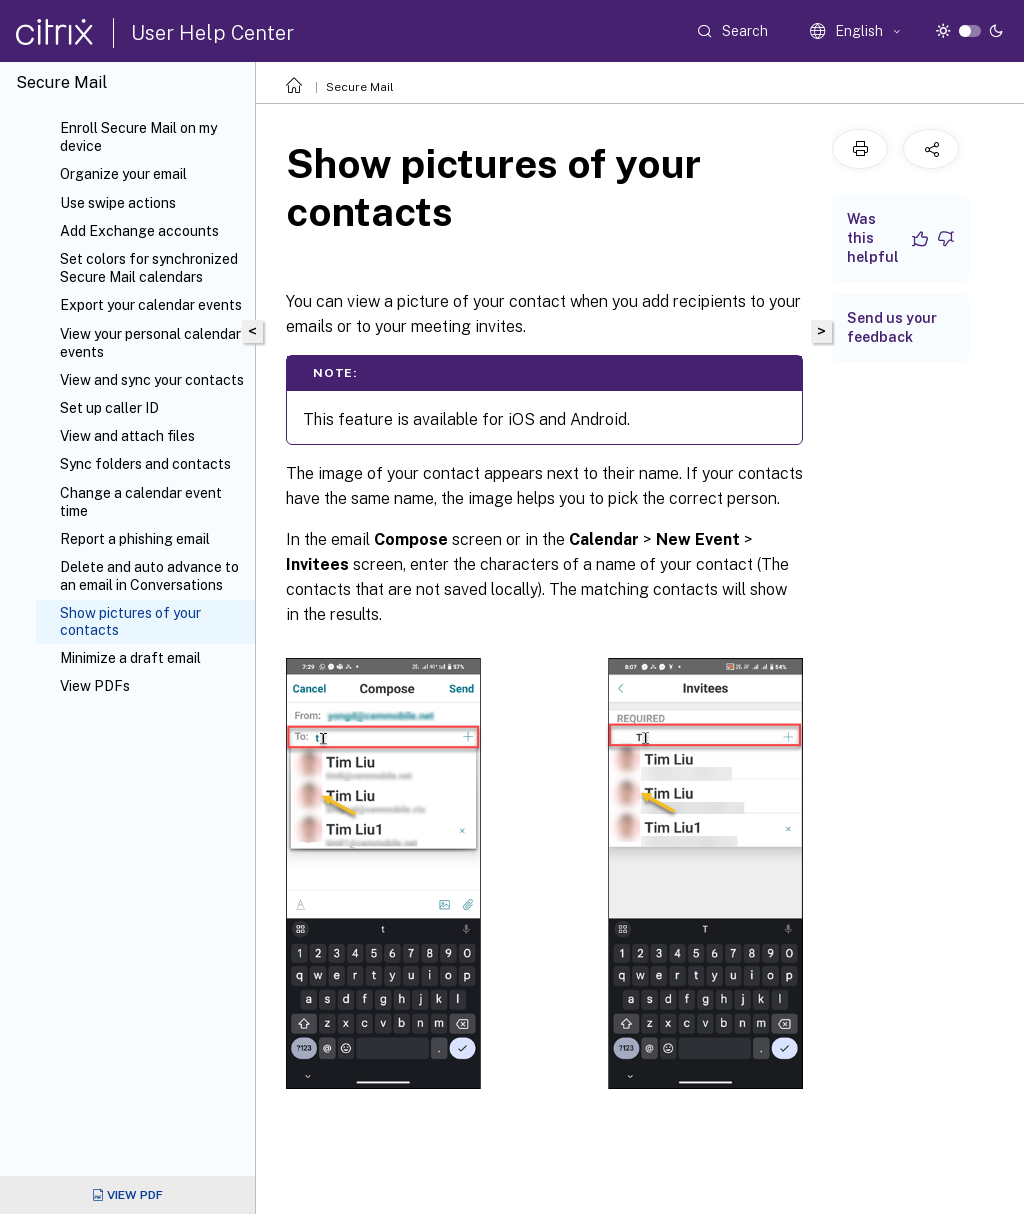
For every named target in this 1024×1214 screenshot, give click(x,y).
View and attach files (127, 436)
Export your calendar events (151, 305)
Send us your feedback (892, 327)
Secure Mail (360, 87)
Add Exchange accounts (139, 231)
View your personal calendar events (150, 343)
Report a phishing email (135, 539)
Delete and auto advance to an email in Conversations (149, 576)
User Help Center (212, 33)
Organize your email (123, 174)
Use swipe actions (118, 203)
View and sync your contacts (152, 380)
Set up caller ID (109, 408)
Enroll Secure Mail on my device (138, 137)
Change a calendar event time (141, 502)
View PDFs (95, 686)
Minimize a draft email (130, 658)
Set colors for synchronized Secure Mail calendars (149, 268)
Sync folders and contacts (145, 464)
